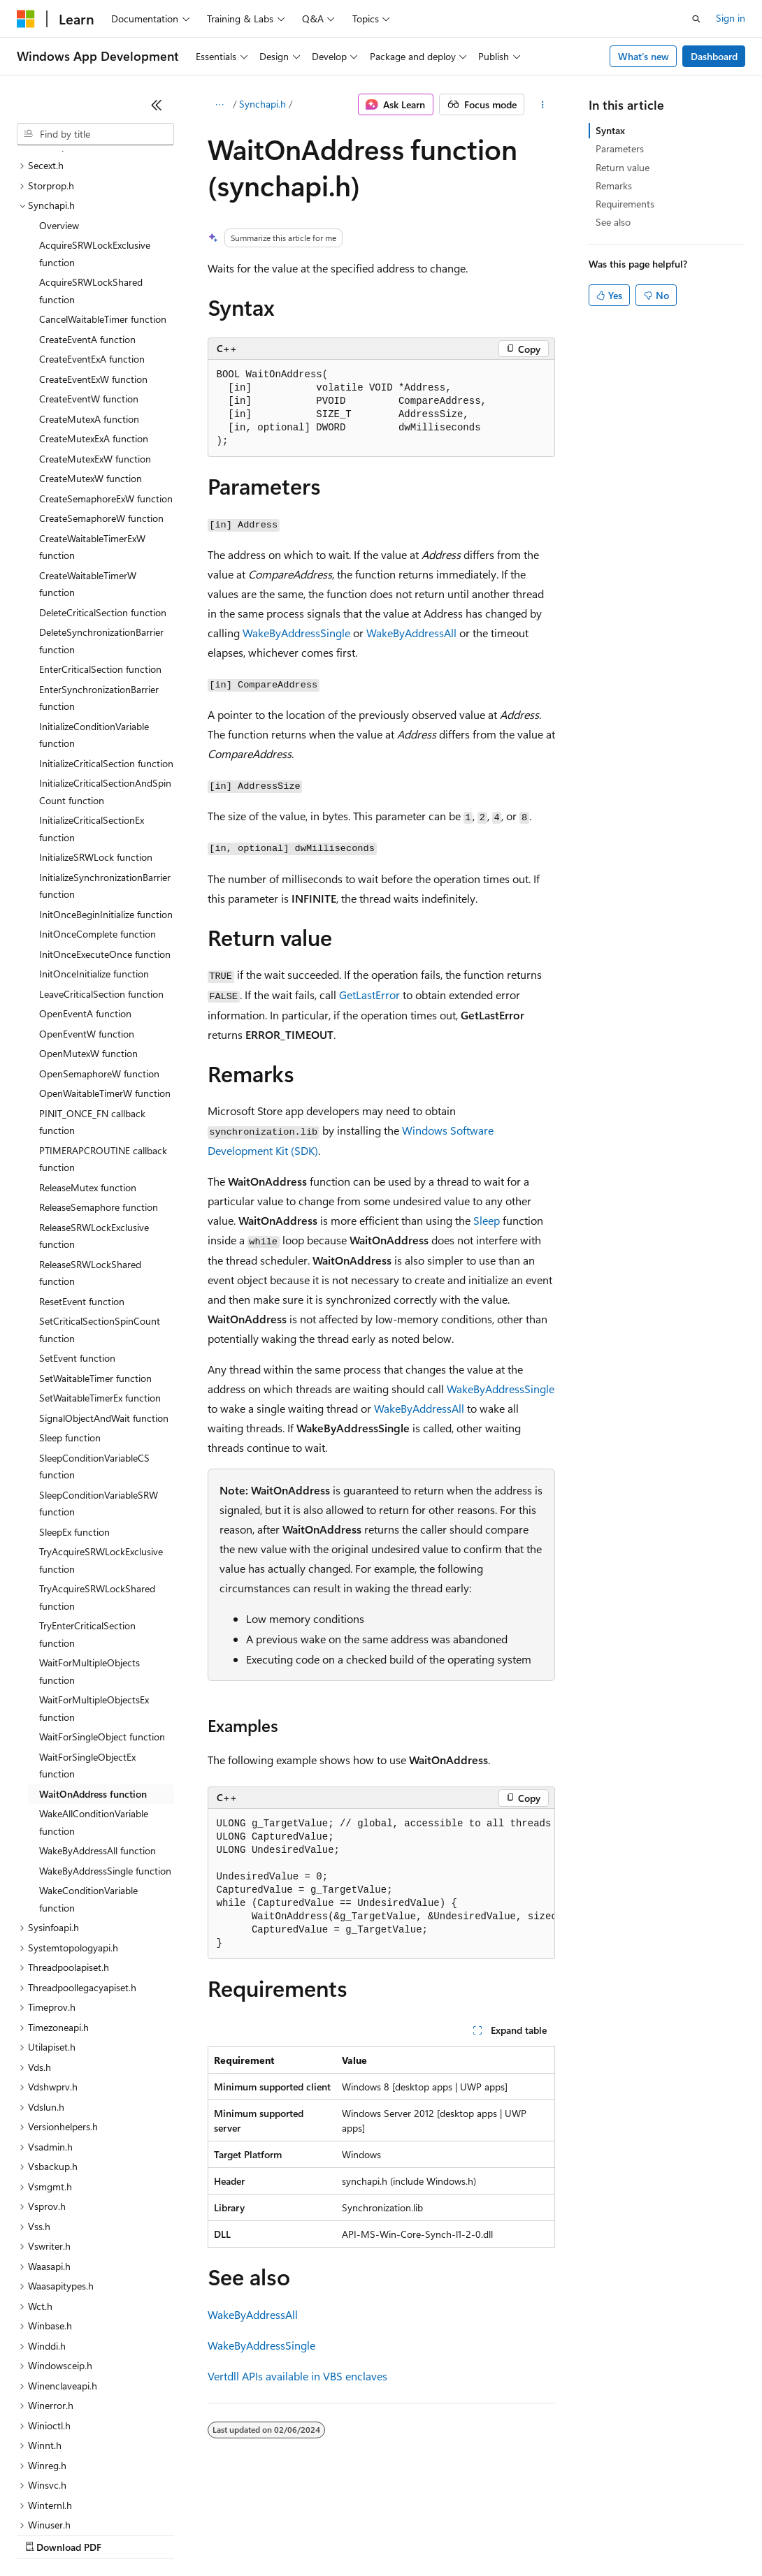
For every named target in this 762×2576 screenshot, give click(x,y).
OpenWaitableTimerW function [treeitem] (105, 972)
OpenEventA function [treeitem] (85, 892)
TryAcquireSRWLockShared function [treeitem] (97, 1476)
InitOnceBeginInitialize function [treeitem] (106, 793)
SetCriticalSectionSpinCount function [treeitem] (99, 1208)
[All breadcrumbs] (220, 105)
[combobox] (95, 134)
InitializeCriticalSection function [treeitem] (106, 642)
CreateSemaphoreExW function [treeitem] (106, 377)
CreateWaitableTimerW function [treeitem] (87, 463)
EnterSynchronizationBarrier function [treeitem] (99, 577)
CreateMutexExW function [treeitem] (95, 337)
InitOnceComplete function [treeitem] (97, 813)
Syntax (610, 130)
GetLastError (369, 994)
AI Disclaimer (45, 2533)
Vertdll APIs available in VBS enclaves (297, 2375)
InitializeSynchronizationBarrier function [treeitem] (105, 765)
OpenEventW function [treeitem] (86, 912)
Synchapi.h (262, 103)
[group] (381, 1884)
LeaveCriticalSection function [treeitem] (101, 873)
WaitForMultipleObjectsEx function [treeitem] (94, 1587)
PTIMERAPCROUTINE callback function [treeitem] (103, 1038)
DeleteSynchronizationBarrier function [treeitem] (101, 519)
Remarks (614, 185)
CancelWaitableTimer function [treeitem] (102, 198)
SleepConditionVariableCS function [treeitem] (94, 1345)
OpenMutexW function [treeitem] (88, 932)
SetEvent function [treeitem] (77, 1237)
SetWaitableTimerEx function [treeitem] (100, 1276)
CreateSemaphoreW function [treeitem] (101, 397)
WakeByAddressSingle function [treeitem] (105, 1749)
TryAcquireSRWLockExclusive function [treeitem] (101, 1439)
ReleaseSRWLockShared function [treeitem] (90, 1152)
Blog (190, 2533)
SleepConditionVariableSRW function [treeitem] (98, 1382)
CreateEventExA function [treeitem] (92, 238)
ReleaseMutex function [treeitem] (87, 1066)
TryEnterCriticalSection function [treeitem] (87, 1513)
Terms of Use (510, 2533)
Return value (622, 167)
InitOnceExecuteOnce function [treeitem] (105, 833)
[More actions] (542, 105)
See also (613, 221)
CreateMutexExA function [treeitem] (93, 317)
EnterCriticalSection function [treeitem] (100, 548)
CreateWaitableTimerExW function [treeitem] (92, 426)
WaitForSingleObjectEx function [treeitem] (87, 1644)
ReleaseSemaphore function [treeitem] (98, 1086)
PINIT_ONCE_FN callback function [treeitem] (92, 1001)
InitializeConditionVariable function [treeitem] (94, 614)
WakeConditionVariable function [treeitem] (88, 1778)
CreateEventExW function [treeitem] (93, 258)
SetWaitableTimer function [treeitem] (95, 1257)
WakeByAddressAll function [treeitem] (97, 1729)
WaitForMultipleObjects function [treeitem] (89, 1550)
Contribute (250, 2533)
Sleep (486, 1220)
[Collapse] (156, 104)
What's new (643, 56)
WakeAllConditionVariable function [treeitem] (93, 1701)
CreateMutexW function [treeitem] (90, 357)
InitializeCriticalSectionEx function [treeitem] (91, 707)
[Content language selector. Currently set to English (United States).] (81, 2500)
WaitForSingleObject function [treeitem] (102, 1615)
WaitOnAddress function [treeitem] (93, 1673)
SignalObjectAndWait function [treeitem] (103, 1297)
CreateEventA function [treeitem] (87, 218)
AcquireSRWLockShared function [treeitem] (91, 169)
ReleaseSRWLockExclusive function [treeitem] (94, 1115)
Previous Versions (126, 2533)
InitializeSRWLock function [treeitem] (95, 736)
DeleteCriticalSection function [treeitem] (102, 491)
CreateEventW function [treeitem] (88, 277)
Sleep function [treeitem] (70, 1316)
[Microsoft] (26, 19)
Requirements (625, 203)
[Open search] (696, 18)
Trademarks (579, 2533)
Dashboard (714, 56)
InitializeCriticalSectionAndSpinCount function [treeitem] (105, 670)
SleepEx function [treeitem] (74, 1411)
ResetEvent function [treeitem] (81, 1180)
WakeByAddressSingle (296, 632)
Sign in (730, 17)
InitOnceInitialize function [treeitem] (94, 852)
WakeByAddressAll (411, 632)
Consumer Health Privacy (401, 2533)
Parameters (620, 148)
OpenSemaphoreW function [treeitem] (99, 952)
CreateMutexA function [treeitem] (89, 298)
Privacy (305, 2533)
